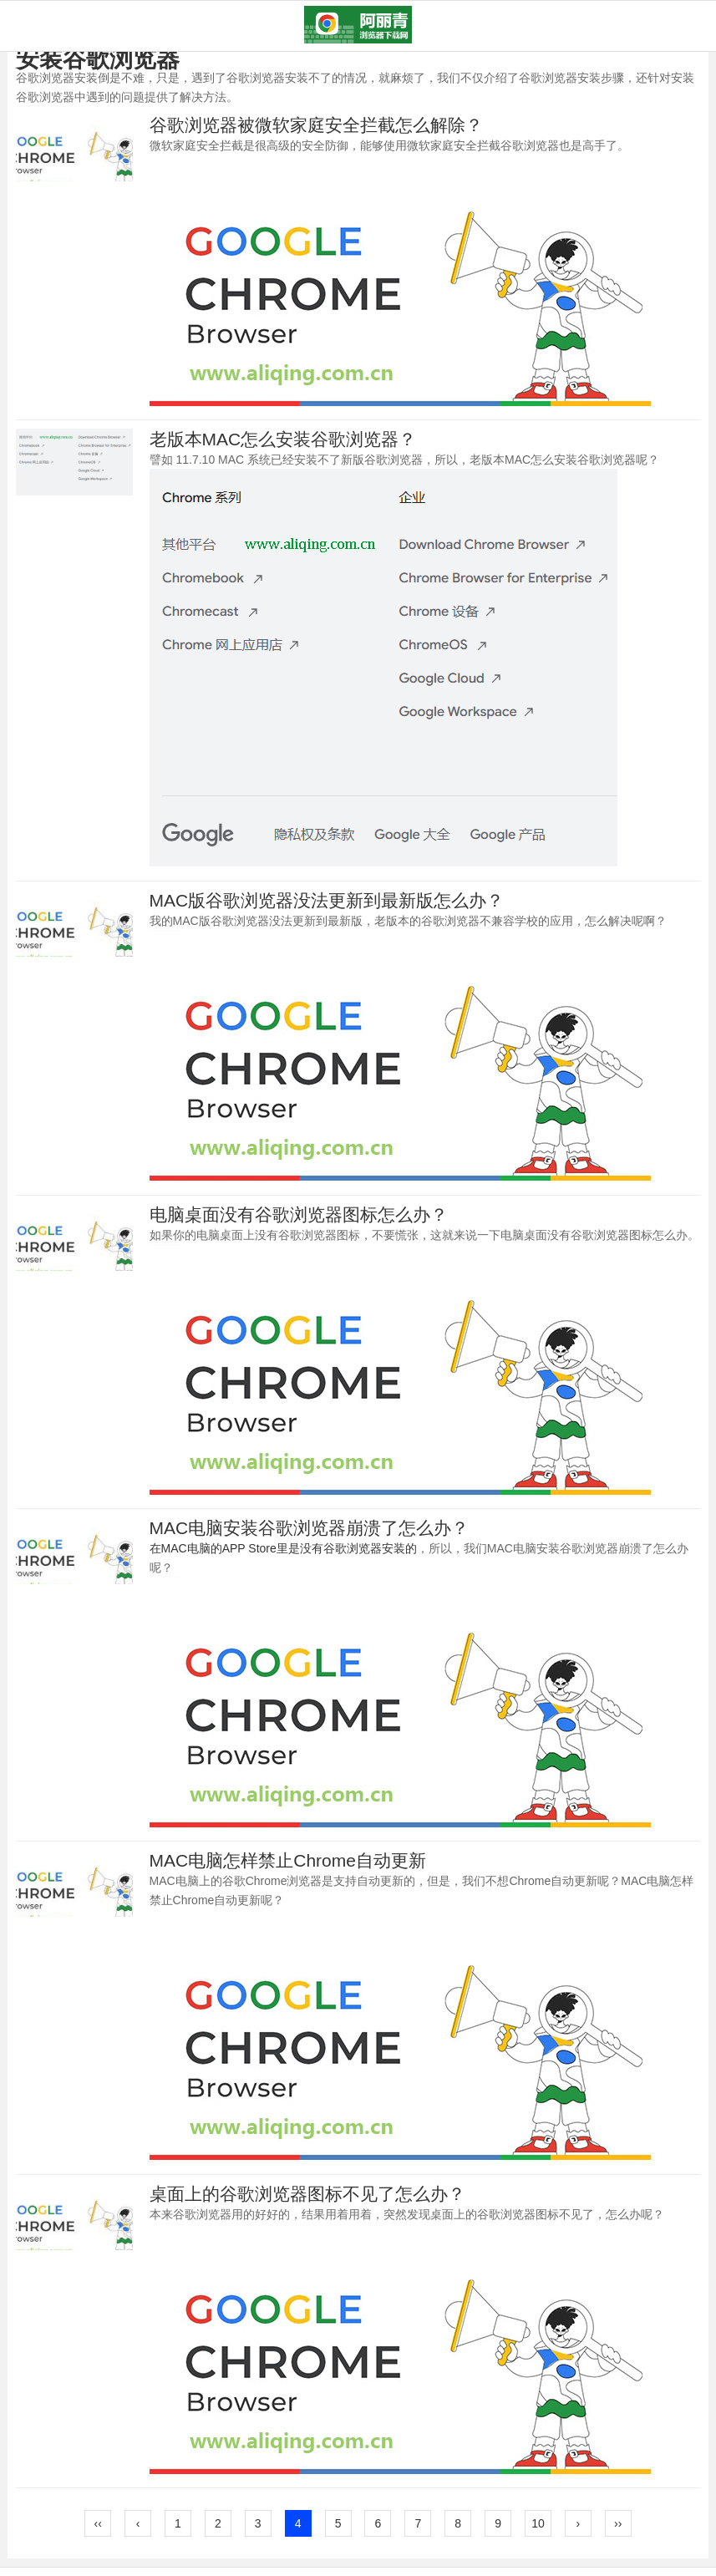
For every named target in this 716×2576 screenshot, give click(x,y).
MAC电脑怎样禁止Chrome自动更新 (288, 1860)
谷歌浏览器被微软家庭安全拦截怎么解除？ (316, 125)
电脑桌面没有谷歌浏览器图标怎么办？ (299, 1214)
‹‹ (98, 2523)
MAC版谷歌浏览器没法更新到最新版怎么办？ (327, 900)
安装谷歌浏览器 (98, 59)
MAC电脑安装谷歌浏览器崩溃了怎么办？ (310, 1527)
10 (538, 2523)
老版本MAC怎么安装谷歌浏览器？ (283, 439)
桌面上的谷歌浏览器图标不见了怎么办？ (307, 2193)
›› (618, 2523)
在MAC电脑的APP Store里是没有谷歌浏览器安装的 (283, 1548)
